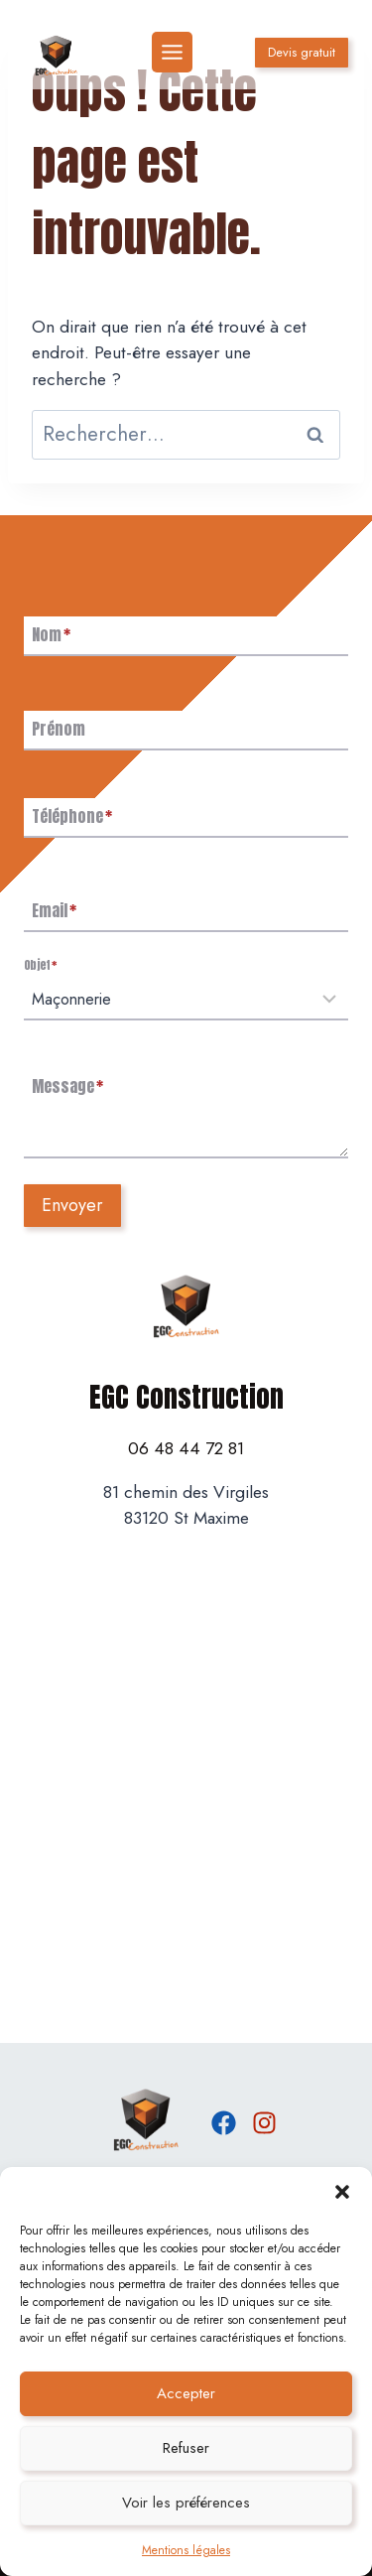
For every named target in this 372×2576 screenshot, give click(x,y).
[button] (342, 2192)
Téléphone (72, 816)
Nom (51, 634)
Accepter (186, 2393)
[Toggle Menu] (172, 52)
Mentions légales (186, 2550)
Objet (40, 965)
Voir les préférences (186, 2502)
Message (67, 1086)
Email (54, 910)
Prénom (58, 729)
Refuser (186, 2448)
